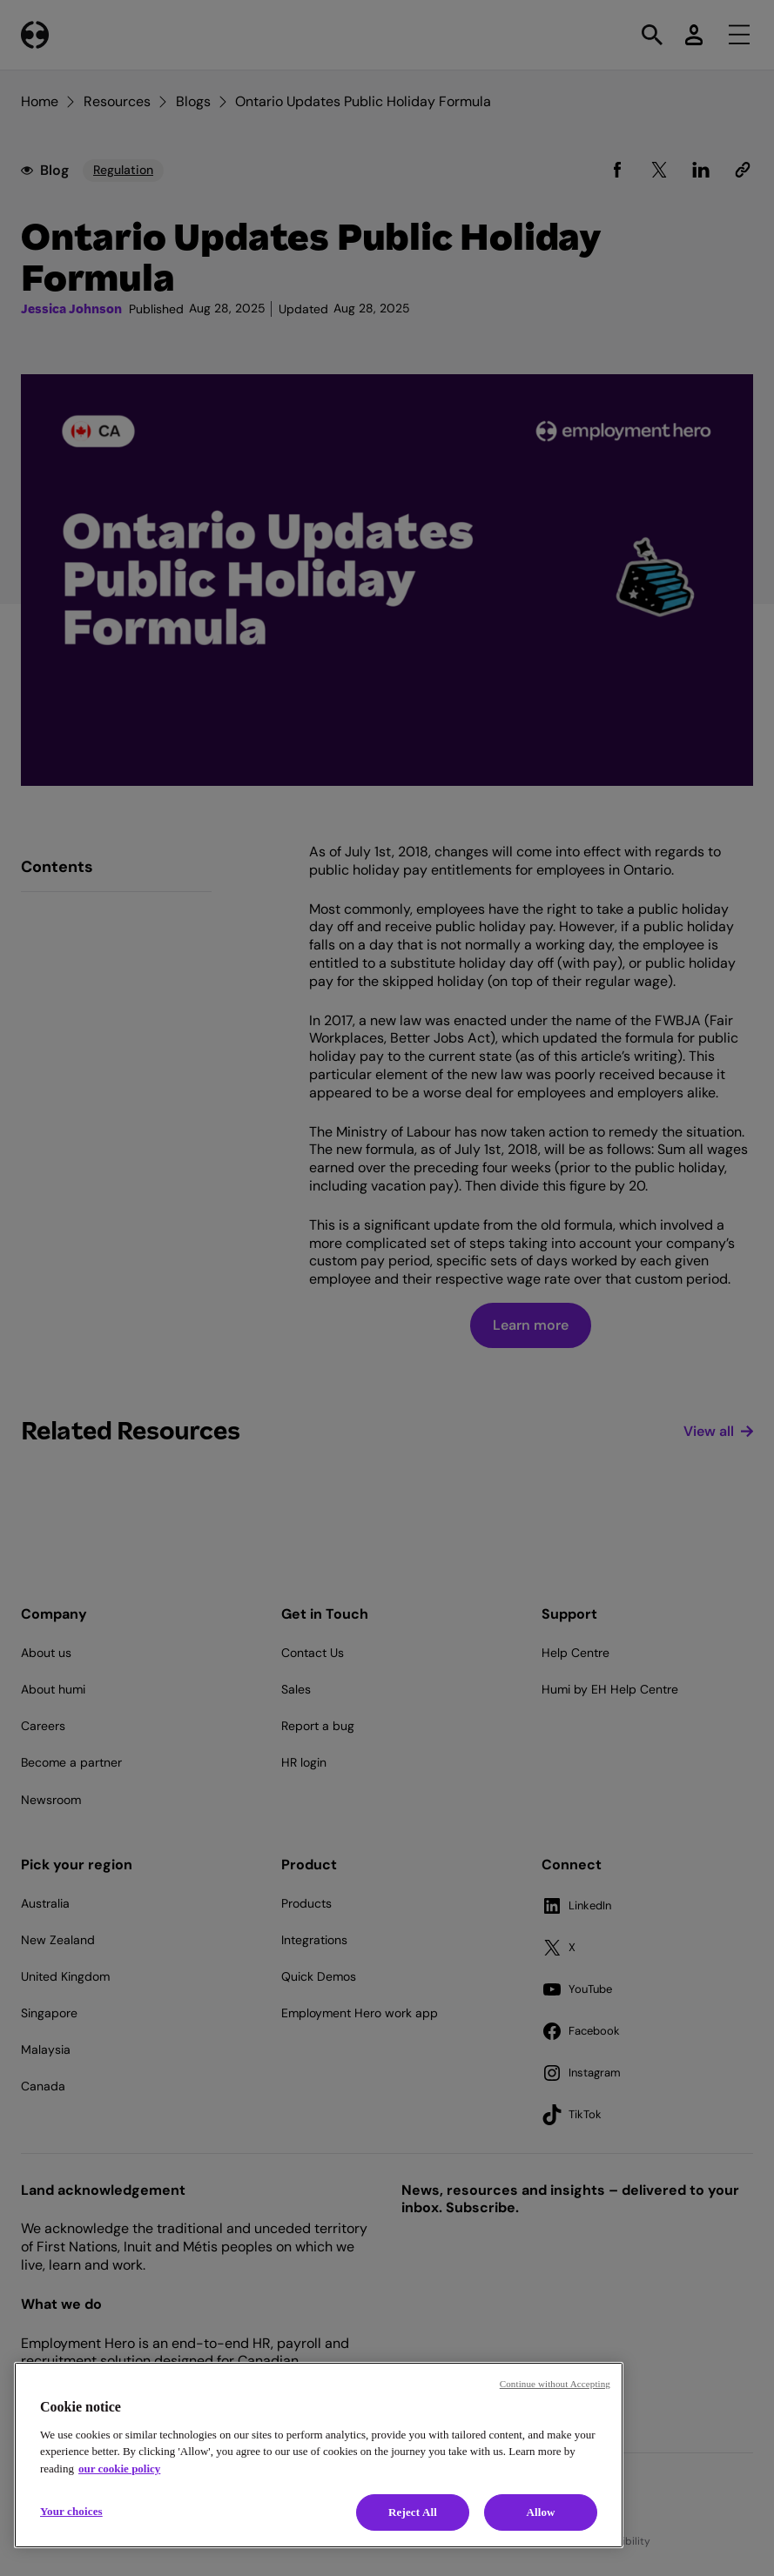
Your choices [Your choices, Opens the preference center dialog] (71, 2511)
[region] (318, 2455)
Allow (540, 2512)
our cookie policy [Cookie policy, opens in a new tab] (119, 2468)
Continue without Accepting (555, 2383)
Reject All (412, 2512)
